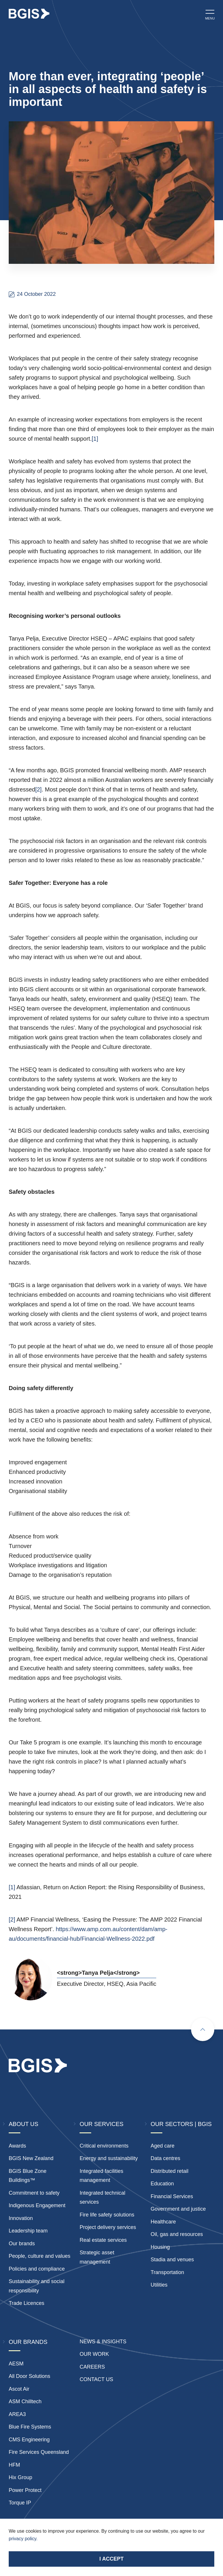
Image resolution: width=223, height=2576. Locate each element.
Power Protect (25, 2490)
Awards (17, 2146)
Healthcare (163, 2222)
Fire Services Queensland (39, 2452)
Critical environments (104, 2146)
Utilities (159, 2285)
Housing (160, 2247)
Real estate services (103, 2240)
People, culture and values (39, 2256)
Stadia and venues (172, 2259)
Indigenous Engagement (37, 2205)
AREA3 (17, 2414)
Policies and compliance (37, 2269)
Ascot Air (19, 2389)
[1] (95, 438)
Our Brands (28, 2342)
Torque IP (20, 2503)
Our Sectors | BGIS (181, 2124)
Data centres (165, 2158)
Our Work (94, 2354)
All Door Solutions (29, 2376)
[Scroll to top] (202, 2029)
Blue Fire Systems (30, 2427)
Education (162, 2184)
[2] (38, 789)
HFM (14, 2465)
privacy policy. (23, 2538)
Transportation (167, 2272)
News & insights (103, 2341)
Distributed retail (169, 2171)
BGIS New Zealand (31, 2158)
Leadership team (28, 2231)
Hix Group (20, 2477)
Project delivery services (108, 2227)
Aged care (163, 2146)
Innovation (21, 2218)
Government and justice (178, 2209)
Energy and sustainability (109, 2158)
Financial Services (172, 2196)
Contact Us (96, 2379)
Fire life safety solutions (107, 2215)
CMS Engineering (29, 2439)
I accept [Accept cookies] (111, 2559)
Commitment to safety (34, 2193)
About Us (23, 2124)
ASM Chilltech (25, 2401)
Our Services (101, 2124)
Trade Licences (26, 2303)
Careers (92, 2367)
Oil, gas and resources (177, 2234)
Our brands (22, 2243)
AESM (16, 2364)
